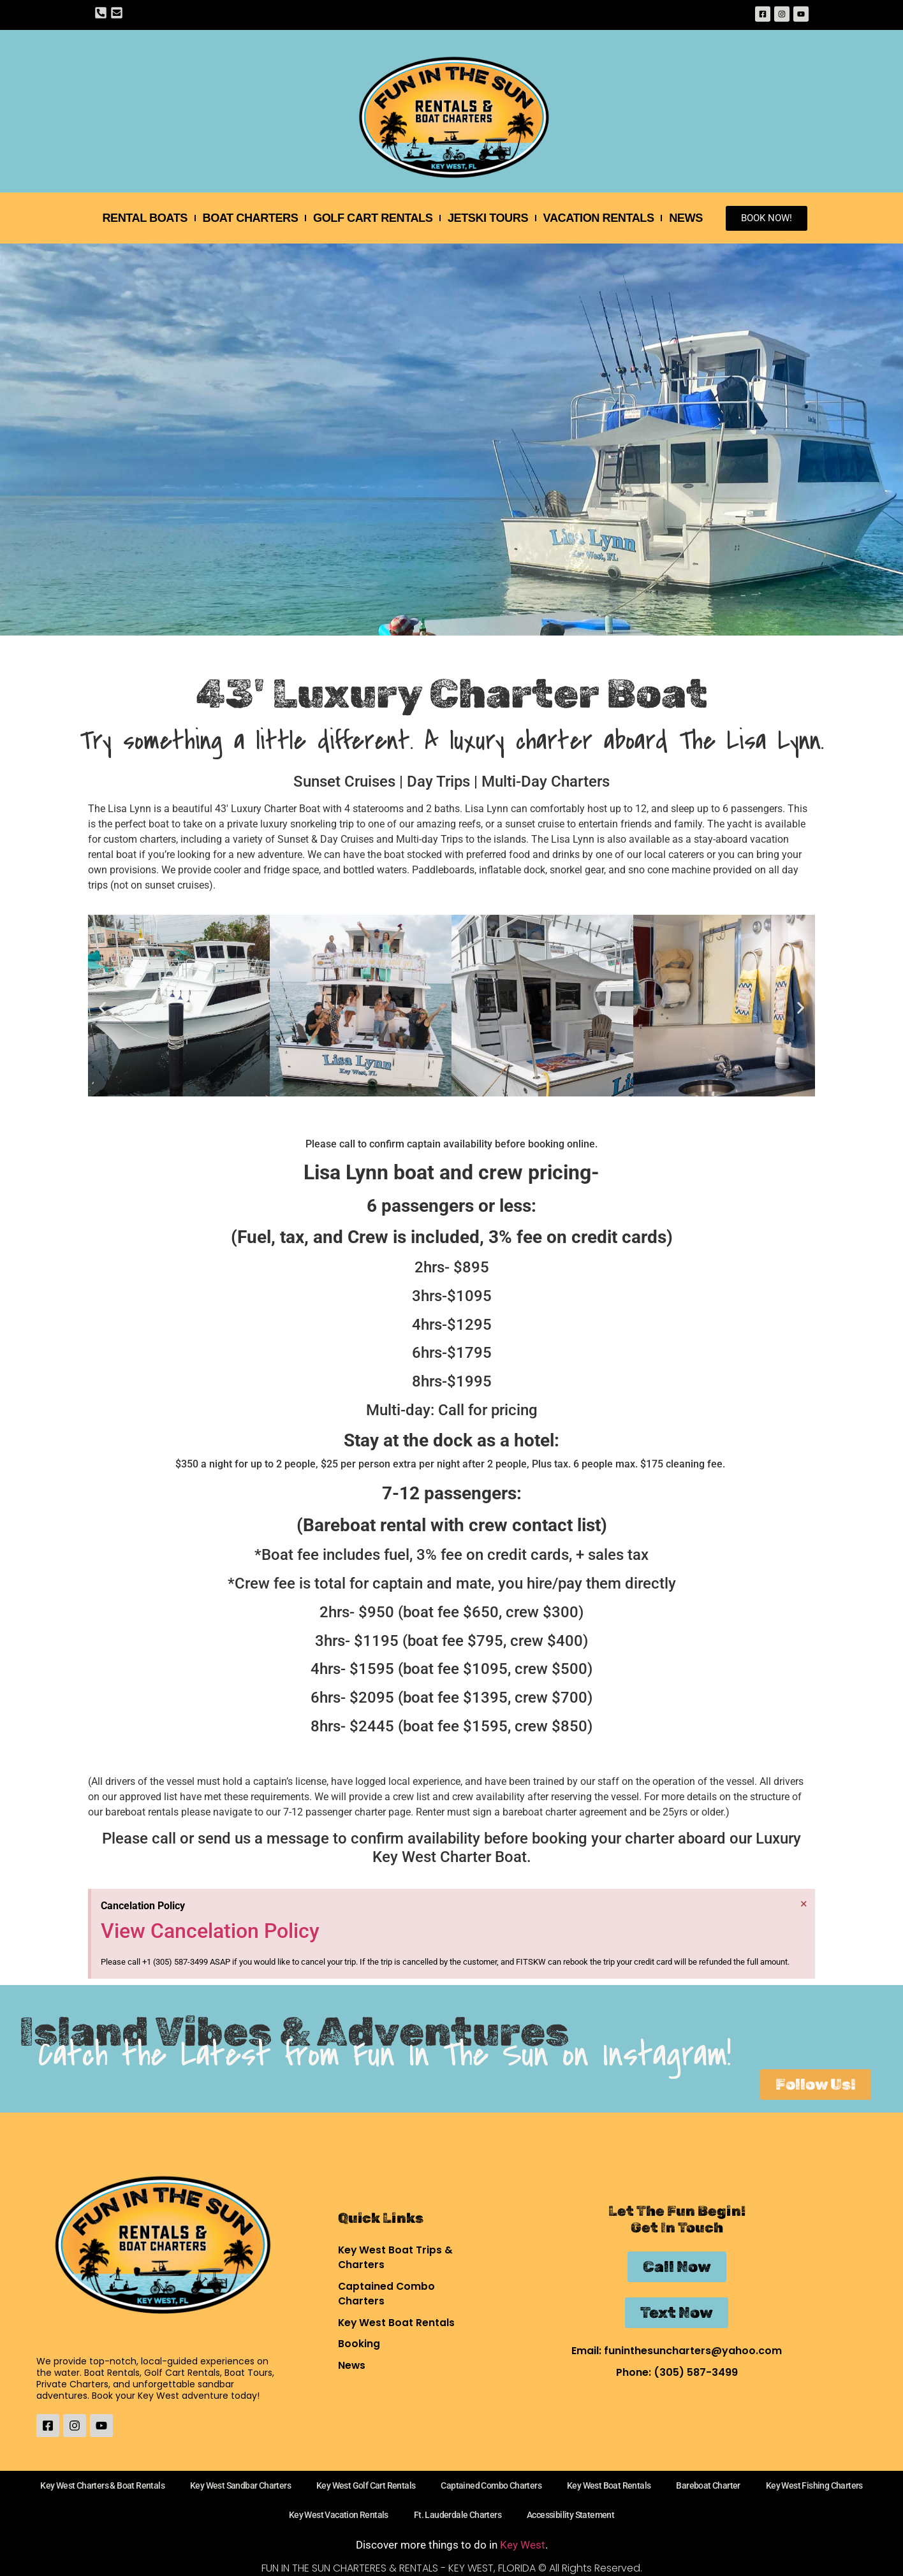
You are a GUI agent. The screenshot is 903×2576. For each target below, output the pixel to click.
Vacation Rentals (605, 217)
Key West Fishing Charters (814, 2485)
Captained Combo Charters (387, 2293)
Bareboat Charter (708, 2485)
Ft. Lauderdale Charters (457, 2515)
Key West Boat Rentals (397, 2322)
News (694, 217)
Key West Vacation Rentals (338, 2515)
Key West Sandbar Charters (240, 2485)
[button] (102, 1008)
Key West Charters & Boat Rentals (102, 2485)
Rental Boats (137, 217)
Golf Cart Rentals (372, 217)
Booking (359, 2344)
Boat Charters (246, 217)
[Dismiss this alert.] (803, 1903)
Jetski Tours (491, 217)
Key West (522, 2544)
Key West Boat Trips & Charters (396, 2256)
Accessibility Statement (570, 2515)
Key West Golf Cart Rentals (365, 2485)
